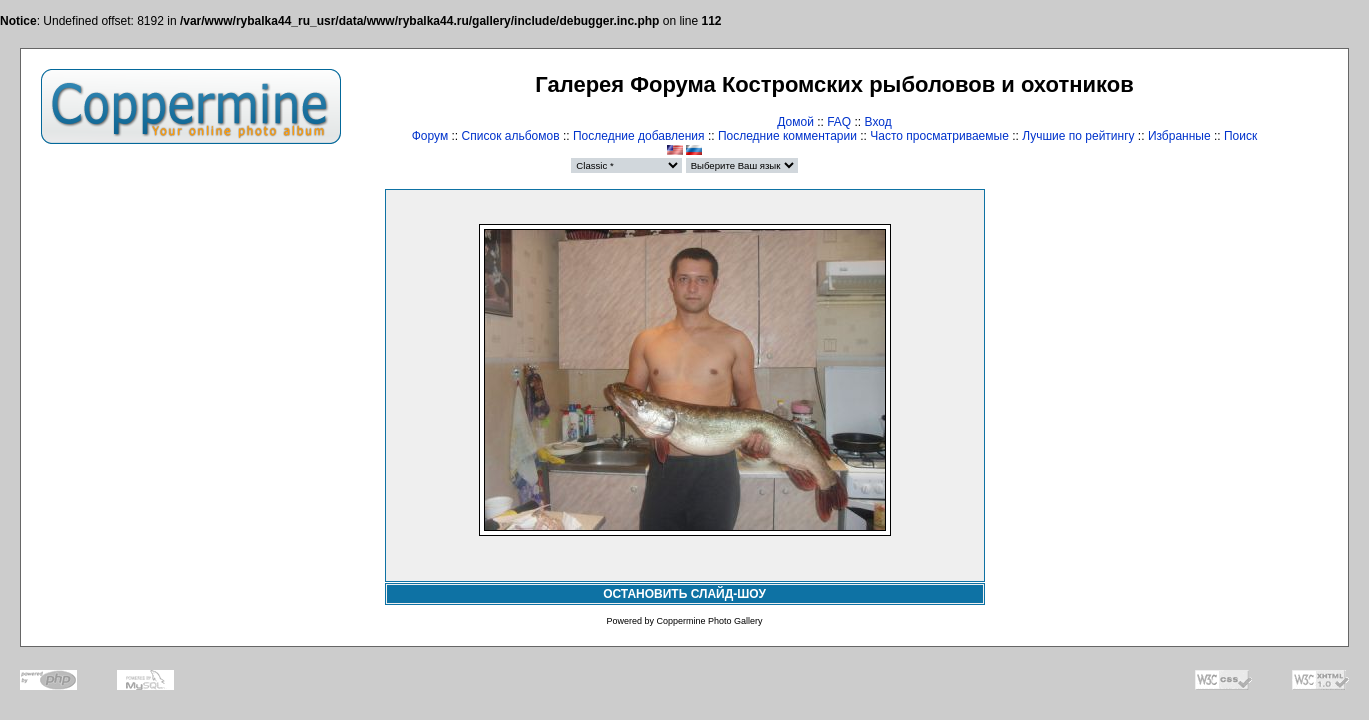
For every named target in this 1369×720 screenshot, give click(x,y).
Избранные (1179, 136)
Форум (430, 136)
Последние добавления (639, 136)
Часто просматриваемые (939, 136)
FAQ (839, 122)
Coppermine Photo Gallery (709, 621)
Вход (878, 122)
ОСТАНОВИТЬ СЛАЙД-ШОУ (684, 594)
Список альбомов (511, 136)
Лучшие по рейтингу (1078, 136)
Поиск (1240, 136)
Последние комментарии (787, 136)
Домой (795, 122)
